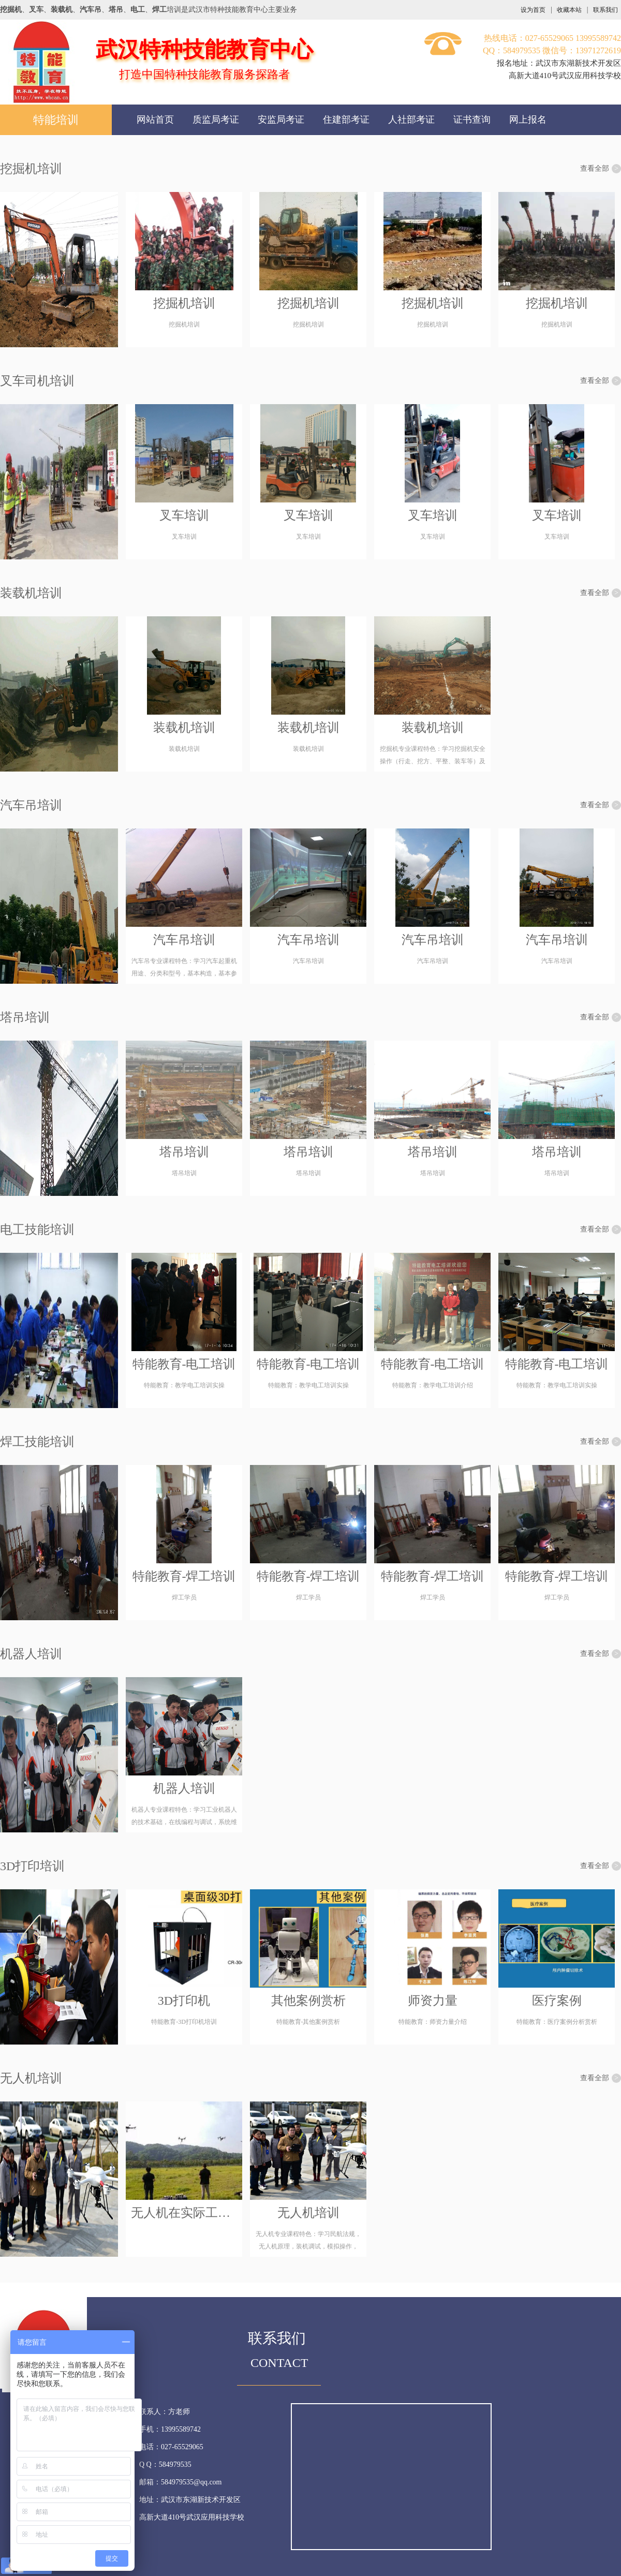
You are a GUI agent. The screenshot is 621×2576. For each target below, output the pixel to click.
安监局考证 (281, 119)
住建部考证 (346, 119)
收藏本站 (569, 9)
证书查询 (472, 119)
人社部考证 (411, 119)
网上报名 (527, 119)
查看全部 (600, 168)
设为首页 (533, 9)
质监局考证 (216, 119)
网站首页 (155, 119)
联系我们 (605, 9)
